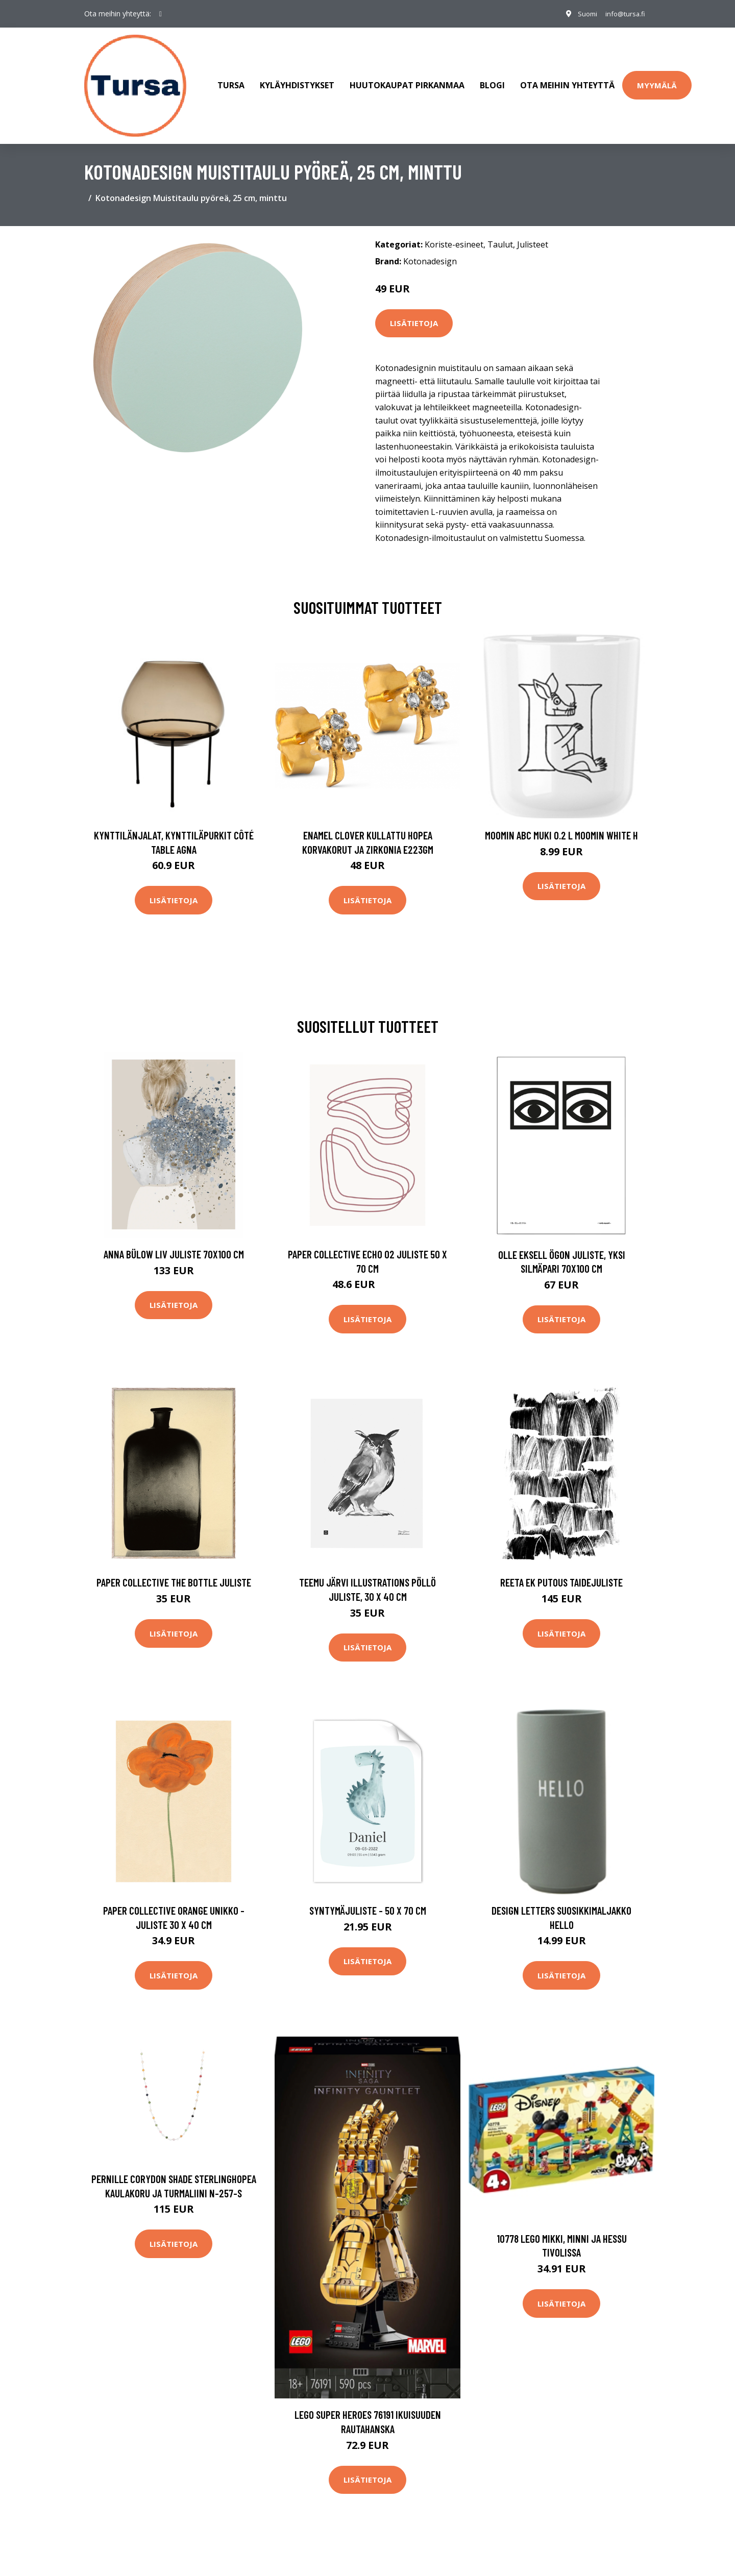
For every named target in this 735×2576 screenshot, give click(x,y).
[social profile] (160, 13)
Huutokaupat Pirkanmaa (407, 78)
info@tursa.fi (622, 13)
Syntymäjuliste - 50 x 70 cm (367, 1896)
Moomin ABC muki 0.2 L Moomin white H (561, 820)
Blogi (492, 78)
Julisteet (532, 230)
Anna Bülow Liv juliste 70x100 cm (174, 1239)
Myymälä (657, 78)
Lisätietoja (414, 309)
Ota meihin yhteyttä (567, 78)
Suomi (580, 13)
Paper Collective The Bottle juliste (173, 1568)
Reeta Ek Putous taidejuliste (561, 1568)
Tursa (230, 78)
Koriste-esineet (454, 230)
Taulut (500, 230)
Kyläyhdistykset (297, 78)
